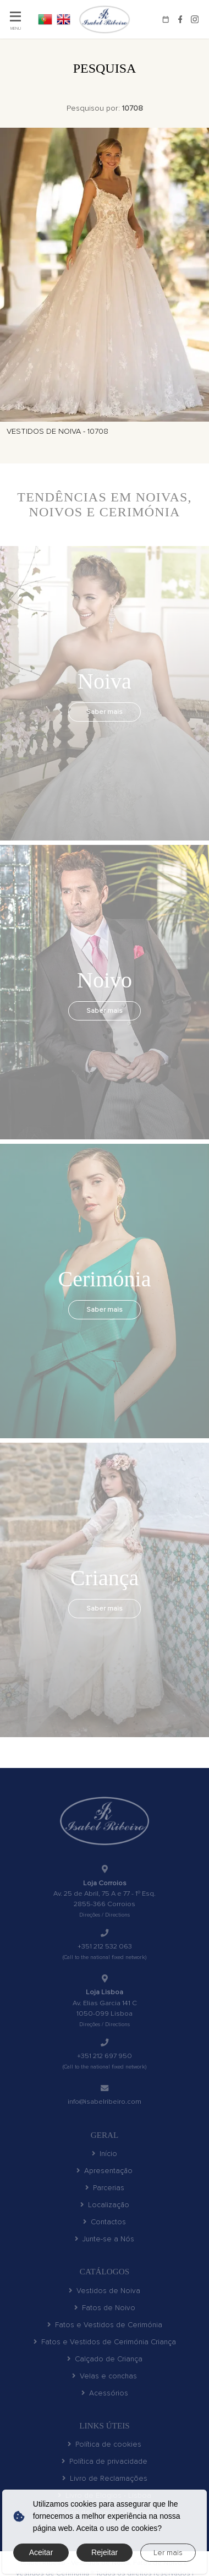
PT (45, 19)
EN (64, 19)
